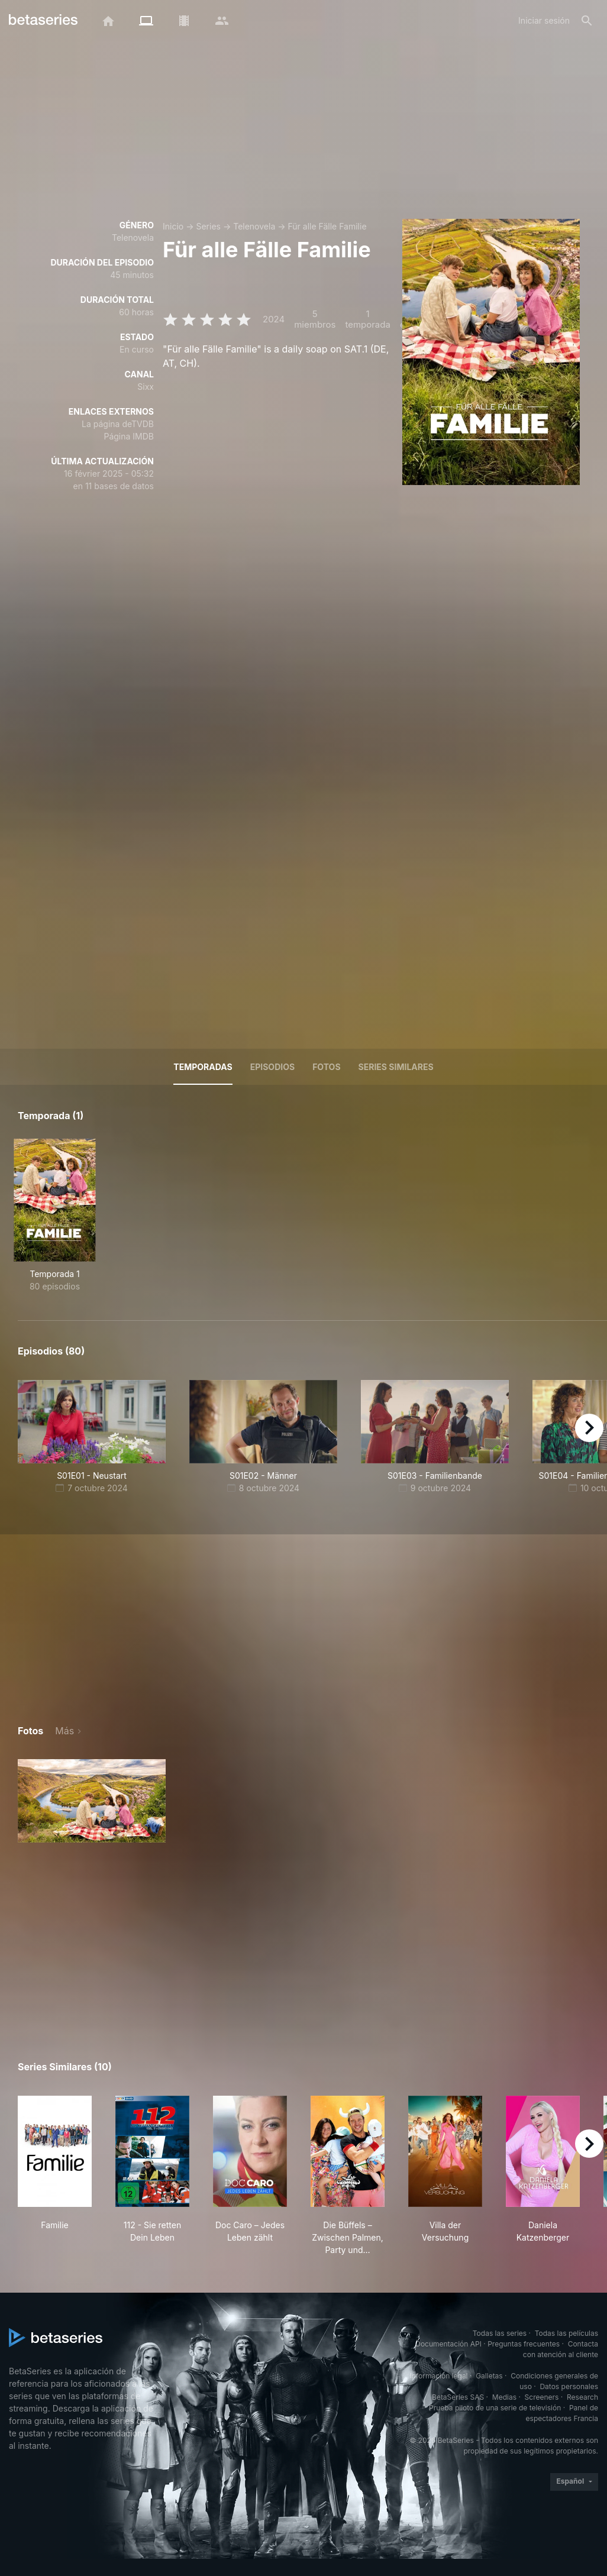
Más (64, 1731)
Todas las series (500, 2333)
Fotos (326, 1067)
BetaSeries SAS (458, 2397)
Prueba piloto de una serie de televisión (495, 2407)
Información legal (439, 2375)
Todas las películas (566, 2333)
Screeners (542, 2397)
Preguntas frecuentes (523, 2343)
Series (208, 226)
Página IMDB (129, 436)
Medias (504, 2397)
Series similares (396, 1067)
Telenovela (254, 226)
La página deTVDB (118, 424)
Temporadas (202, 1067)
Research (582, 2397)
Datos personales (569, 2386)
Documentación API (448, 2343)
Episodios (272, 1067)
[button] (92, 1801)
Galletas (489, 2375)
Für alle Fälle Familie (327, 226)
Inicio (173, 226)
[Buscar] (587, 20)
